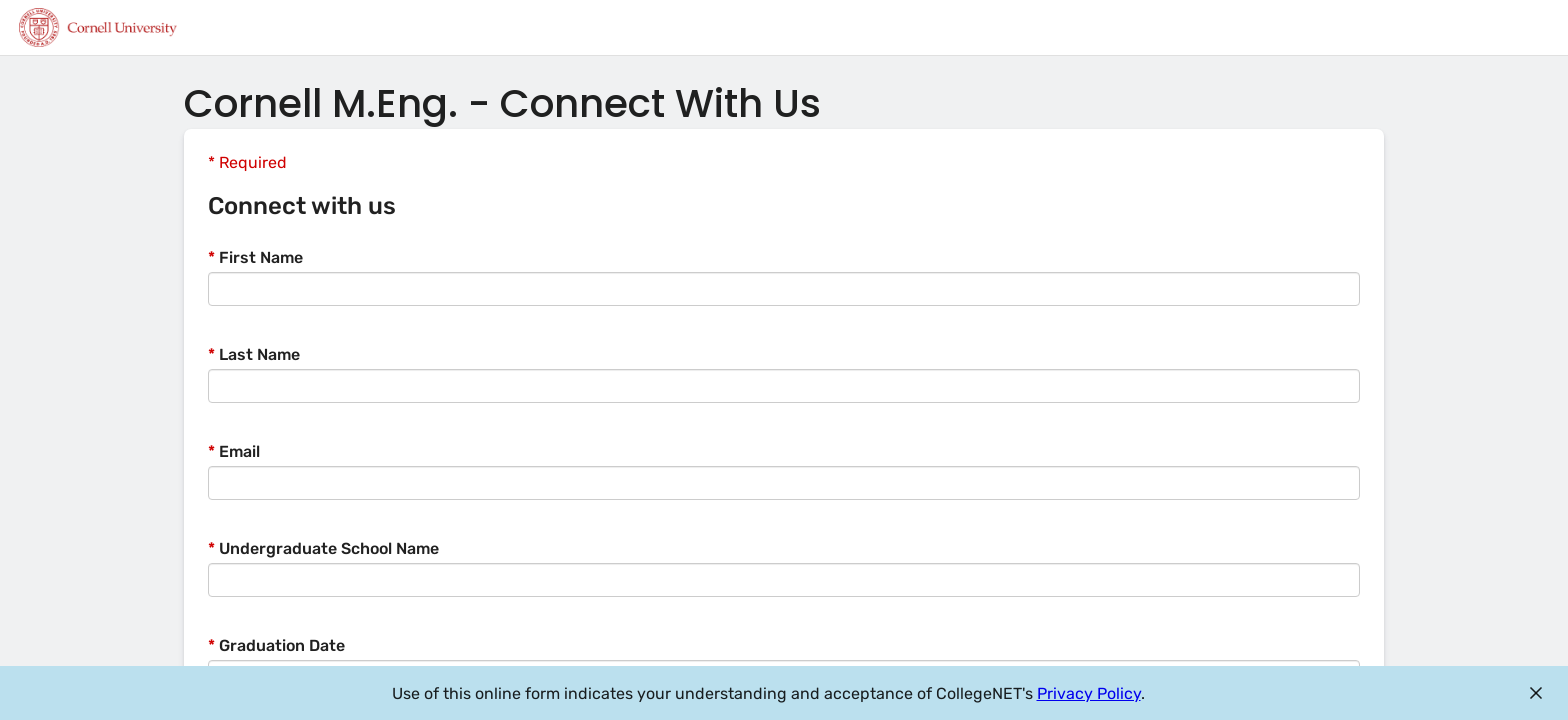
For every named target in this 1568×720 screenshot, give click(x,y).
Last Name (254, 354)
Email (234, 451)
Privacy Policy (1089, 693)
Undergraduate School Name (323, 548)
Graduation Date (276, 645)
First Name (255, 257)
